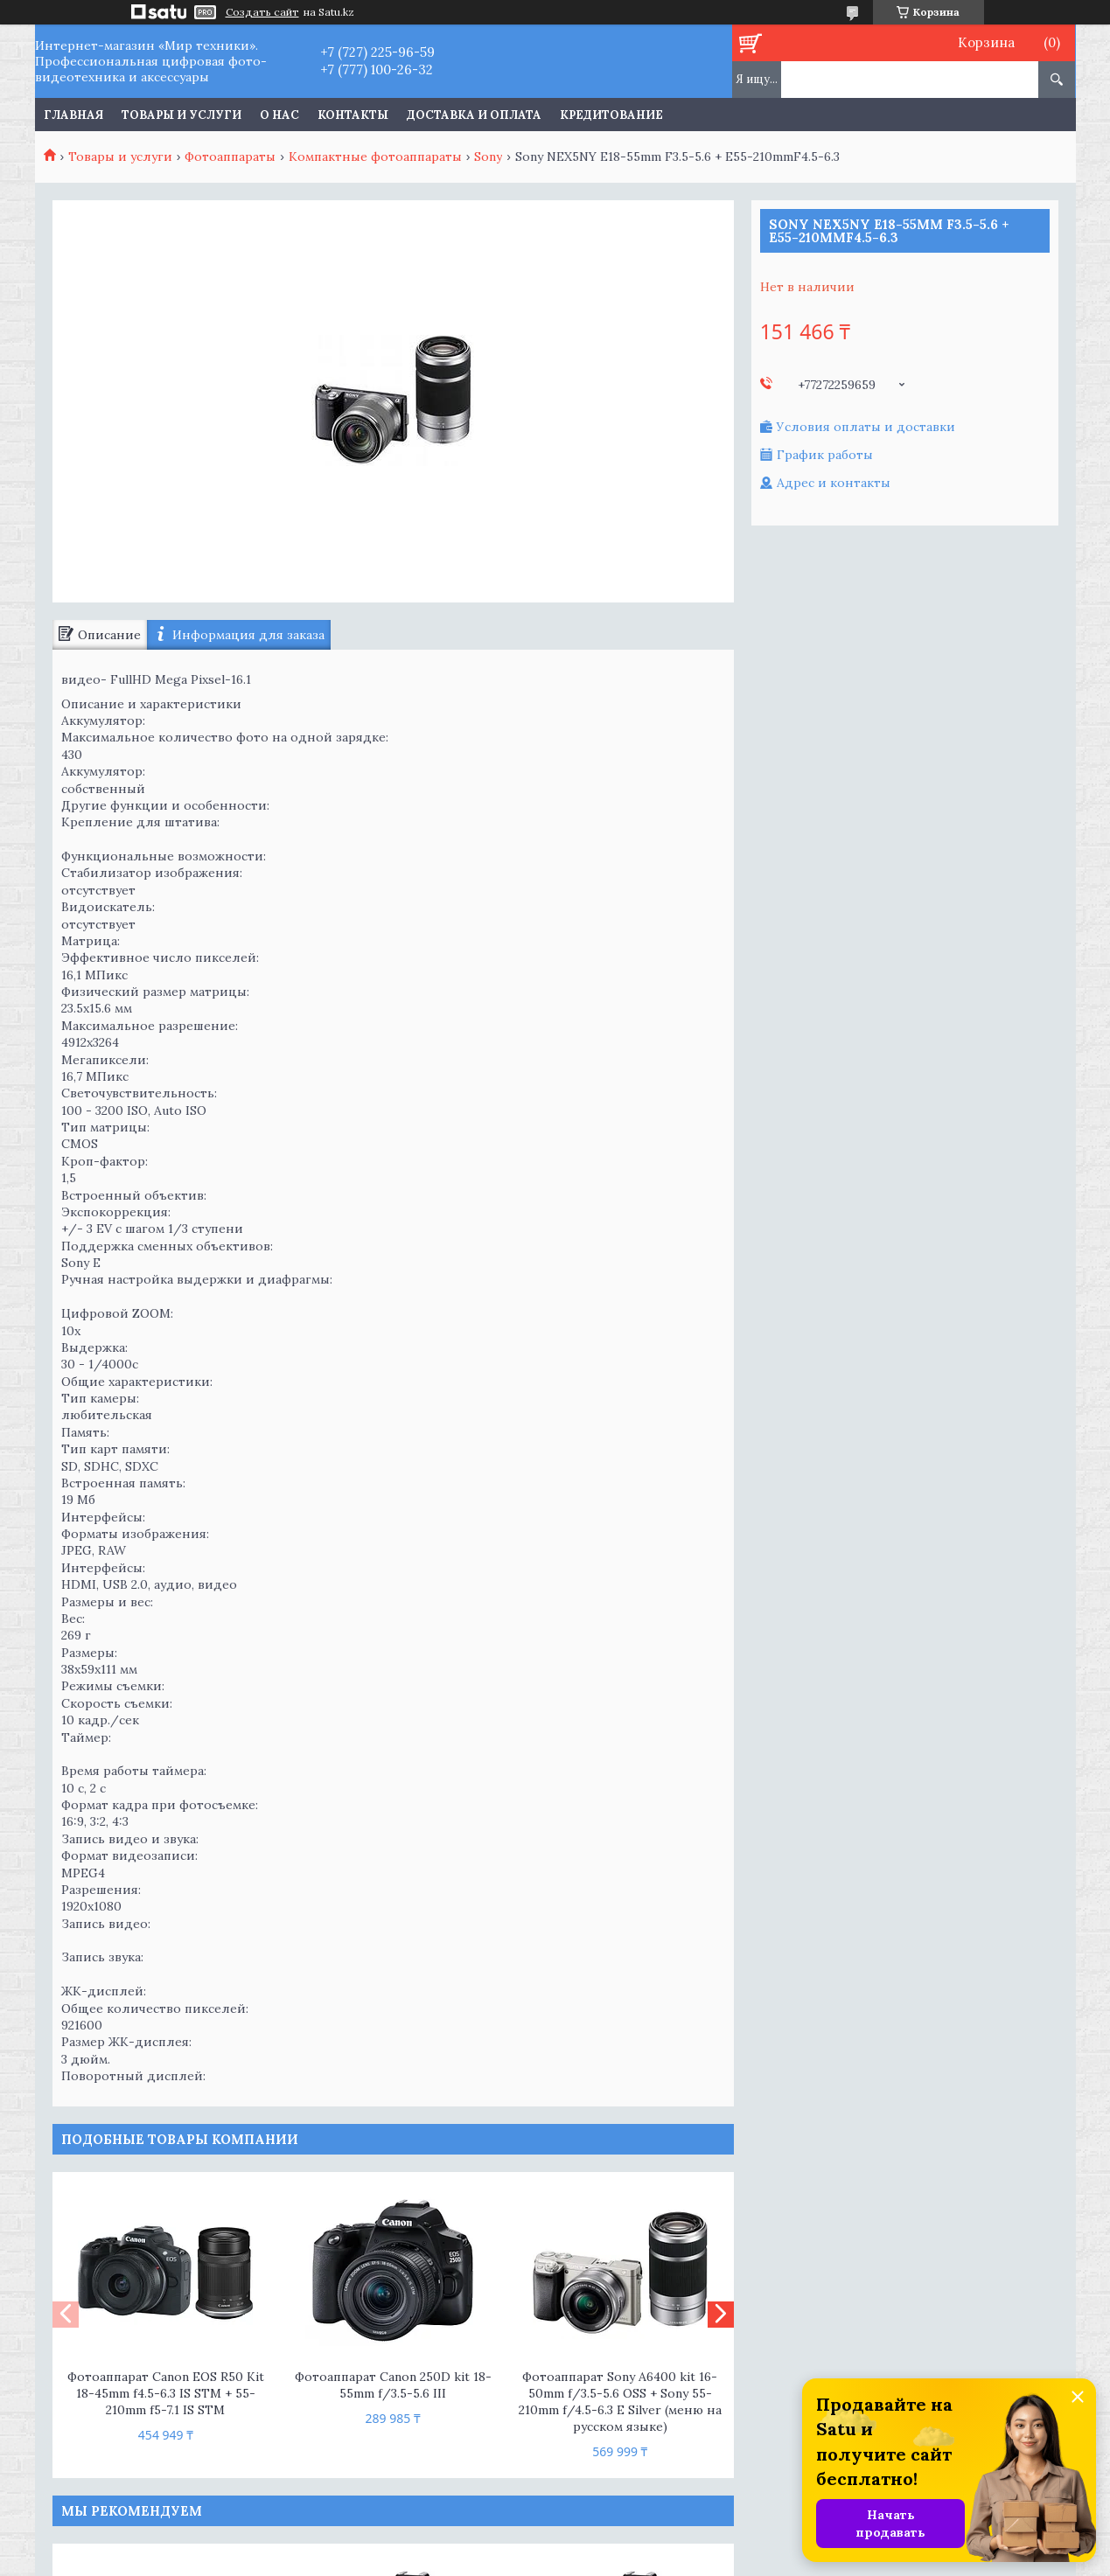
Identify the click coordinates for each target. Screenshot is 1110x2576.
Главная (73, 115)
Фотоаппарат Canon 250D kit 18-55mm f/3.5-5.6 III (393, 2385)
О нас (279, 115)
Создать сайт (262, 12)
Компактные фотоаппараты (375, 156)
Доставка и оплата (474, 115)
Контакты (353, 115)
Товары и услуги (181, 115)
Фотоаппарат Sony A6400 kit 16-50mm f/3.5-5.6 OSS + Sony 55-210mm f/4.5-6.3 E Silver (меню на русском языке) (620, 2401)
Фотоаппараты (230, 156)
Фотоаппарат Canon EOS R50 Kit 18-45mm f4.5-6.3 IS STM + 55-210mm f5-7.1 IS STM (165, 2393)
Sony (488, 156)
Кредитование (611, 115)
